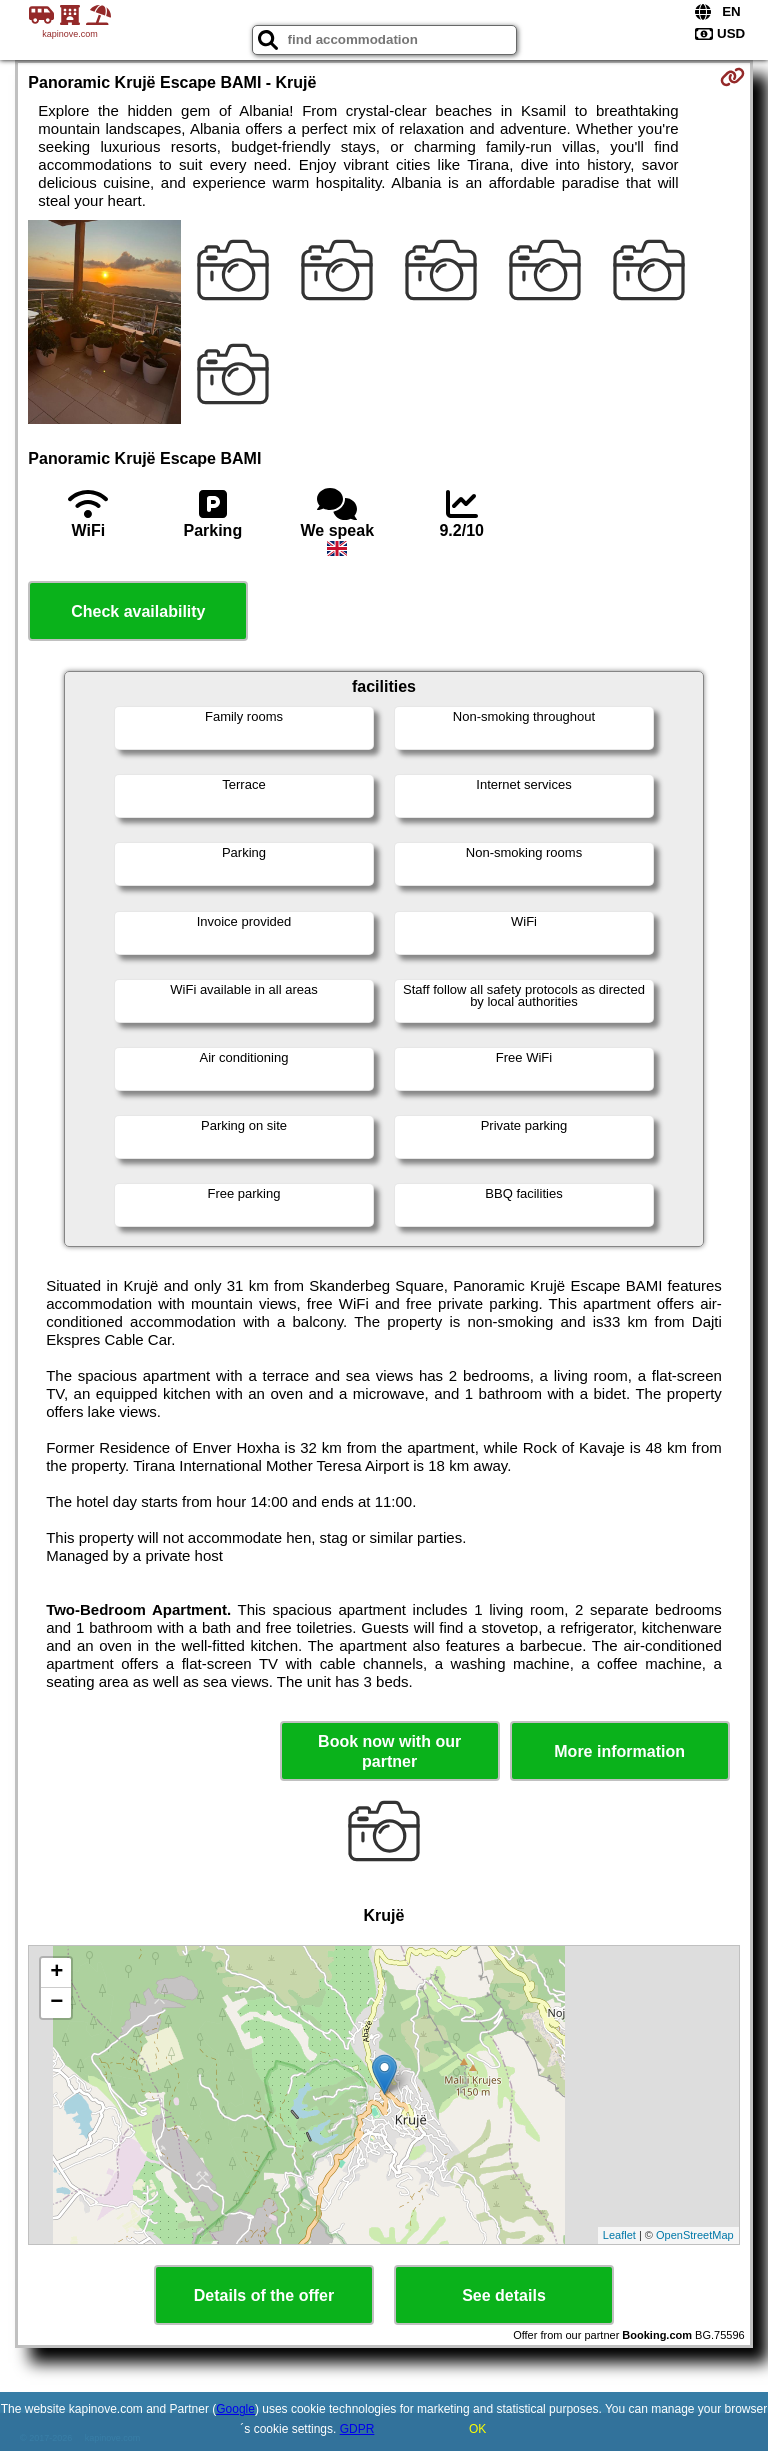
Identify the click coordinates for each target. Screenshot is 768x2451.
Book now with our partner (389, 1751)
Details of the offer (264, 2295)
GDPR (357, 2429)
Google (235, 2409)
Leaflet (619, 2235)
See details (504, 2295)
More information (619, 1751)
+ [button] (56, 1973)
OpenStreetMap (695, 2235)
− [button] (56, 2003)
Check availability (138, 611)
